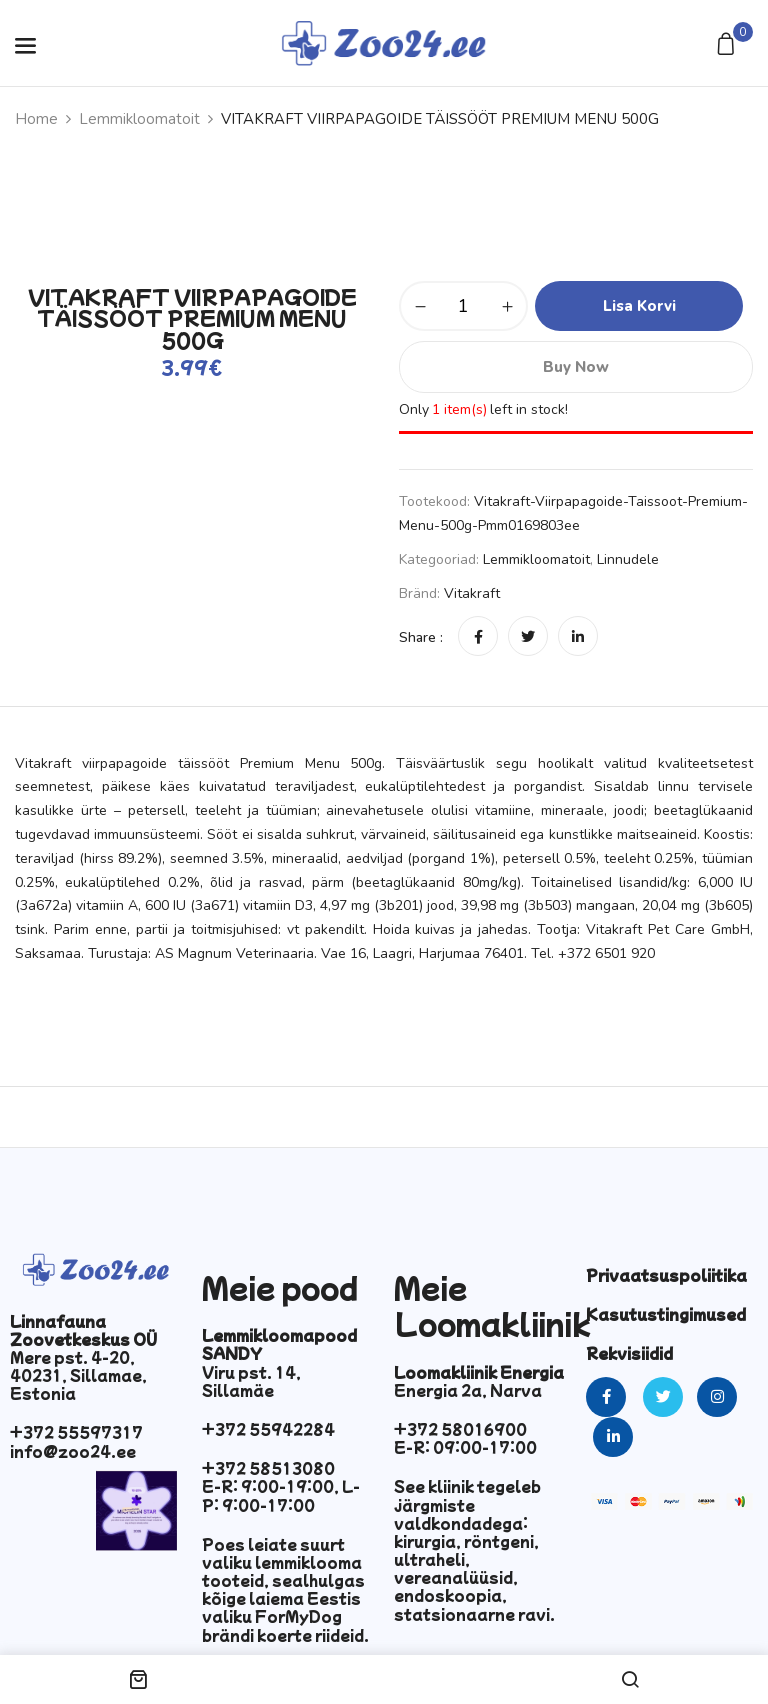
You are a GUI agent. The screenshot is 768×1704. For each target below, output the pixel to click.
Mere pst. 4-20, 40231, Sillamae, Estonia (78, 1375)
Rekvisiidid (629, 1353)
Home (36, 119)
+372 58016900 (460, 1429)
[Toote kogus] (463, 306)
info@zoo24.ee (73, 1451)
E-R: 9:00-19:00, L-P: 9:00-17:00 (281, 1495)
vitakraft (472, 593)
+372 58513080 (268, 1468)
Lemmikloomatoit (139, 119)
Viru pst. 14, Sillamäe (251, 1381)
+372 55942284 (268, 1429)
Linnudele (628, 559)
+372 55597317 (76, 1432)
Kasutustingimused (666, 1314)
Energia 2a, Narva (468, 1390)
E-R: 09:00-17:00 (465, 1447)
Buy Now (576, 367)
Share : (421, 637)
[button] (728, 45)
